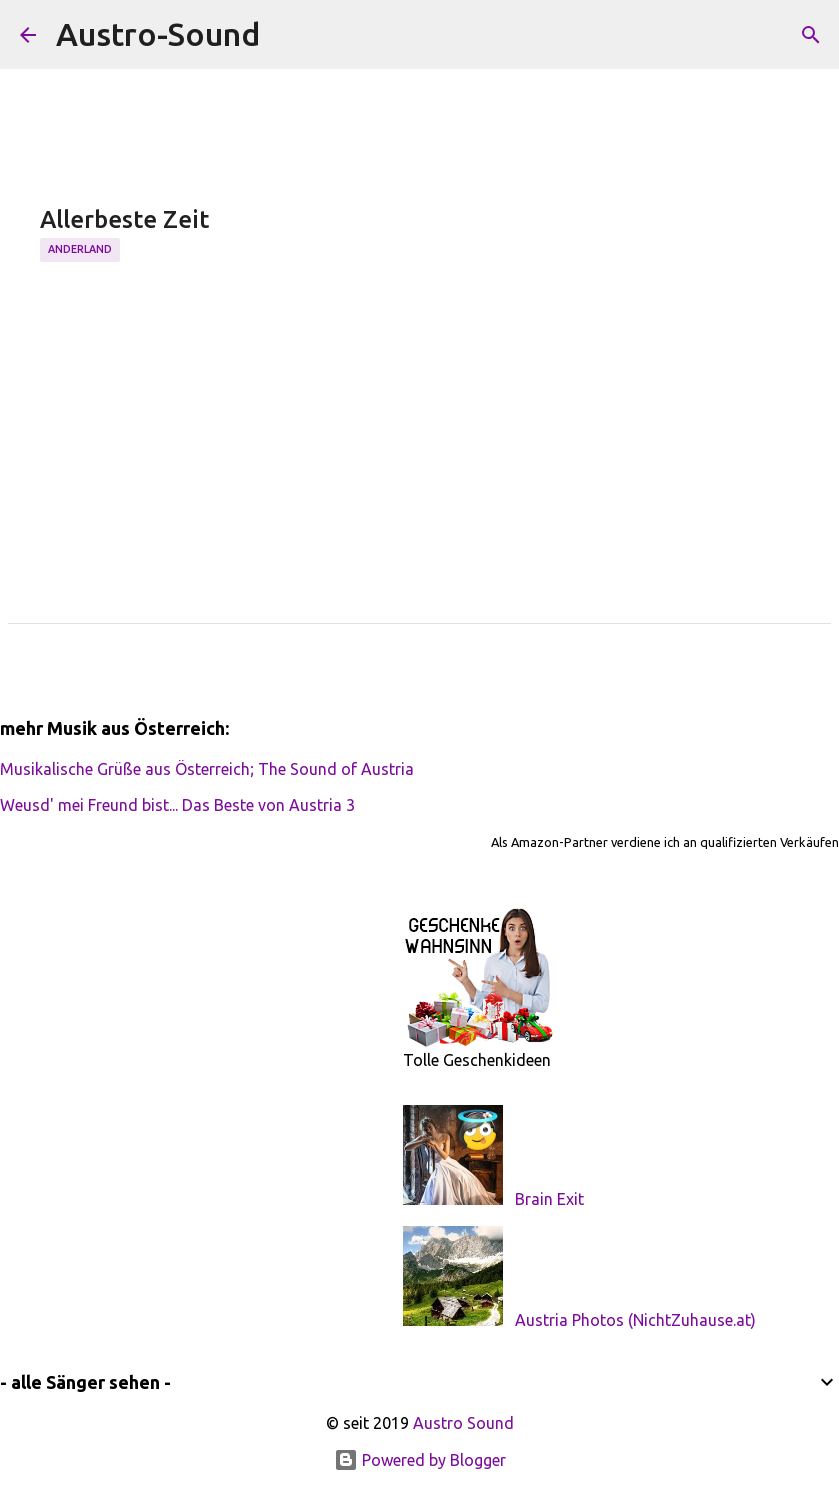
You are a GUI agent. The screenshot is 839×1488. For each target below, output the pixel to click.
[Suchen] (288, 35)
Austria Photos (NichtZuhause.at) (635, 1320)
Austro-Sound (158, 34)
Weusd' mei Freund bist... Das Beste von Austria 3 (177, 805)
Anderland (80, 249)
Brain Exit (549, 1199)
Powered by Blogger (420, 1460)
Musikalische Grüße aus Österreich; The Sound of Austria (207, 769)
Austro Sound (463, 1423)
